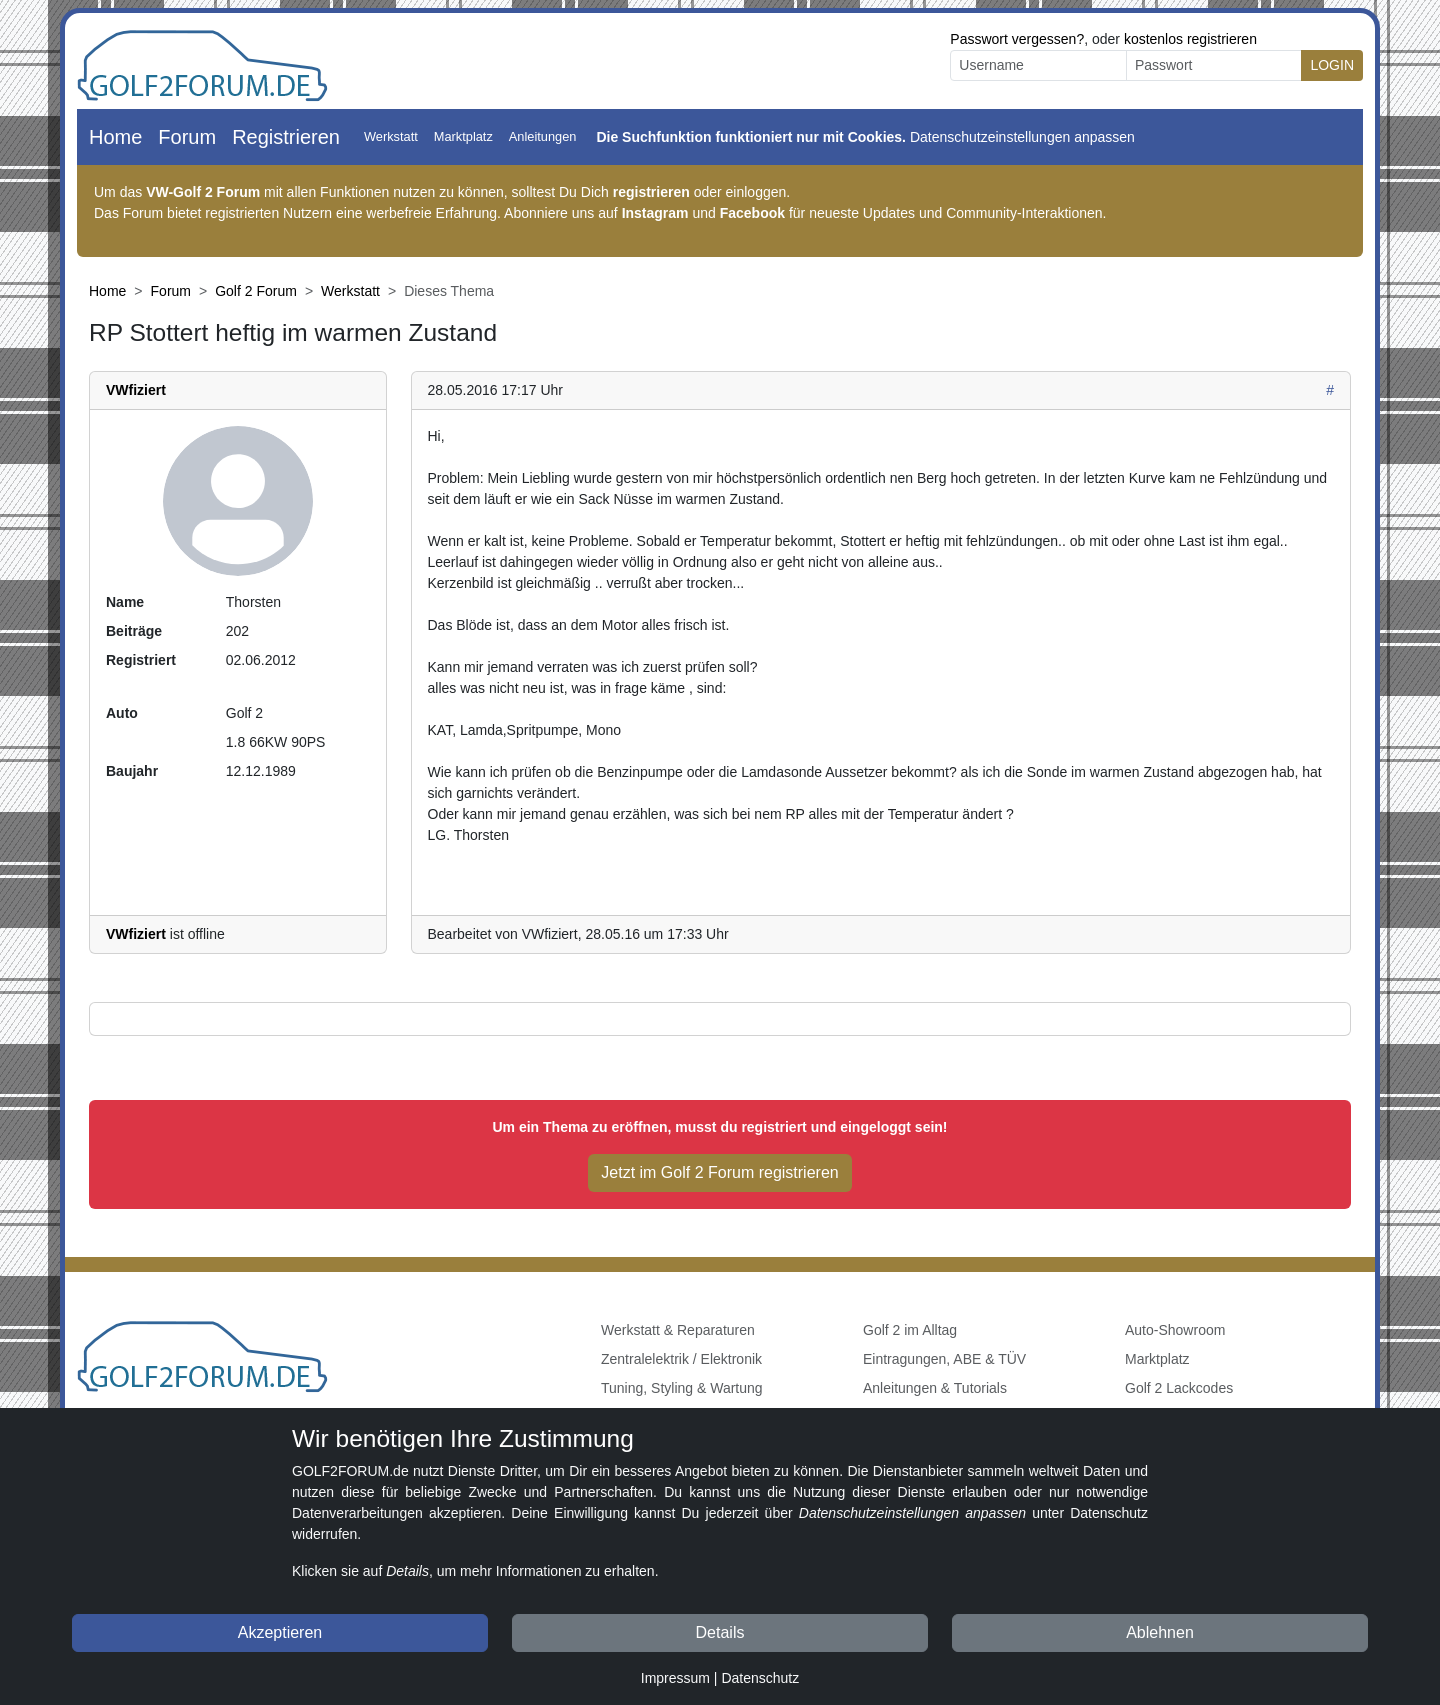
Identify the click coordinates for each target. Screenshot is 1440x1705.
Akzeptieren (280, 1632)
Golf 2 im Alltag (910, 1330)
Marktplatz (463, 136)
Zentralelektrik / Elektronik (681, 1359)
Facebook (752, 213)
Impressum (675, 1678)
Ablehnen (1160, 1632)
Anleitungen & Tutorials (935, 1388)
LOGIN (1332, 65)
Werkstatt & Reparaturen (678, 1330)
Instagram (655, 213)
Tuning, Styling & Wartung (682, 1388)
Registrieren (286, 137)
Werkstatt (391, 136)
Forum (187, 137)
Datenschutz (760, 1678)
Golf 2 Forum (256, 291)
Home (115, 137)
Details (720, 1632)
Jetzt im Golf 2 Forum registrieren (719, 1172)
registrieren (651, 192)
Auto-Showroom (1175, 1330)
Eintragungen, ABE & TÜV (944, 1359)
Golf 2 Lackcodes (1179, 1388)
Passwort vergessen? (1017, 39)
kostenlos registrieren (1190, 39)
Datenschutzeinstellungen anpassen (1022, 137)
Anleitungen (543, 136)
